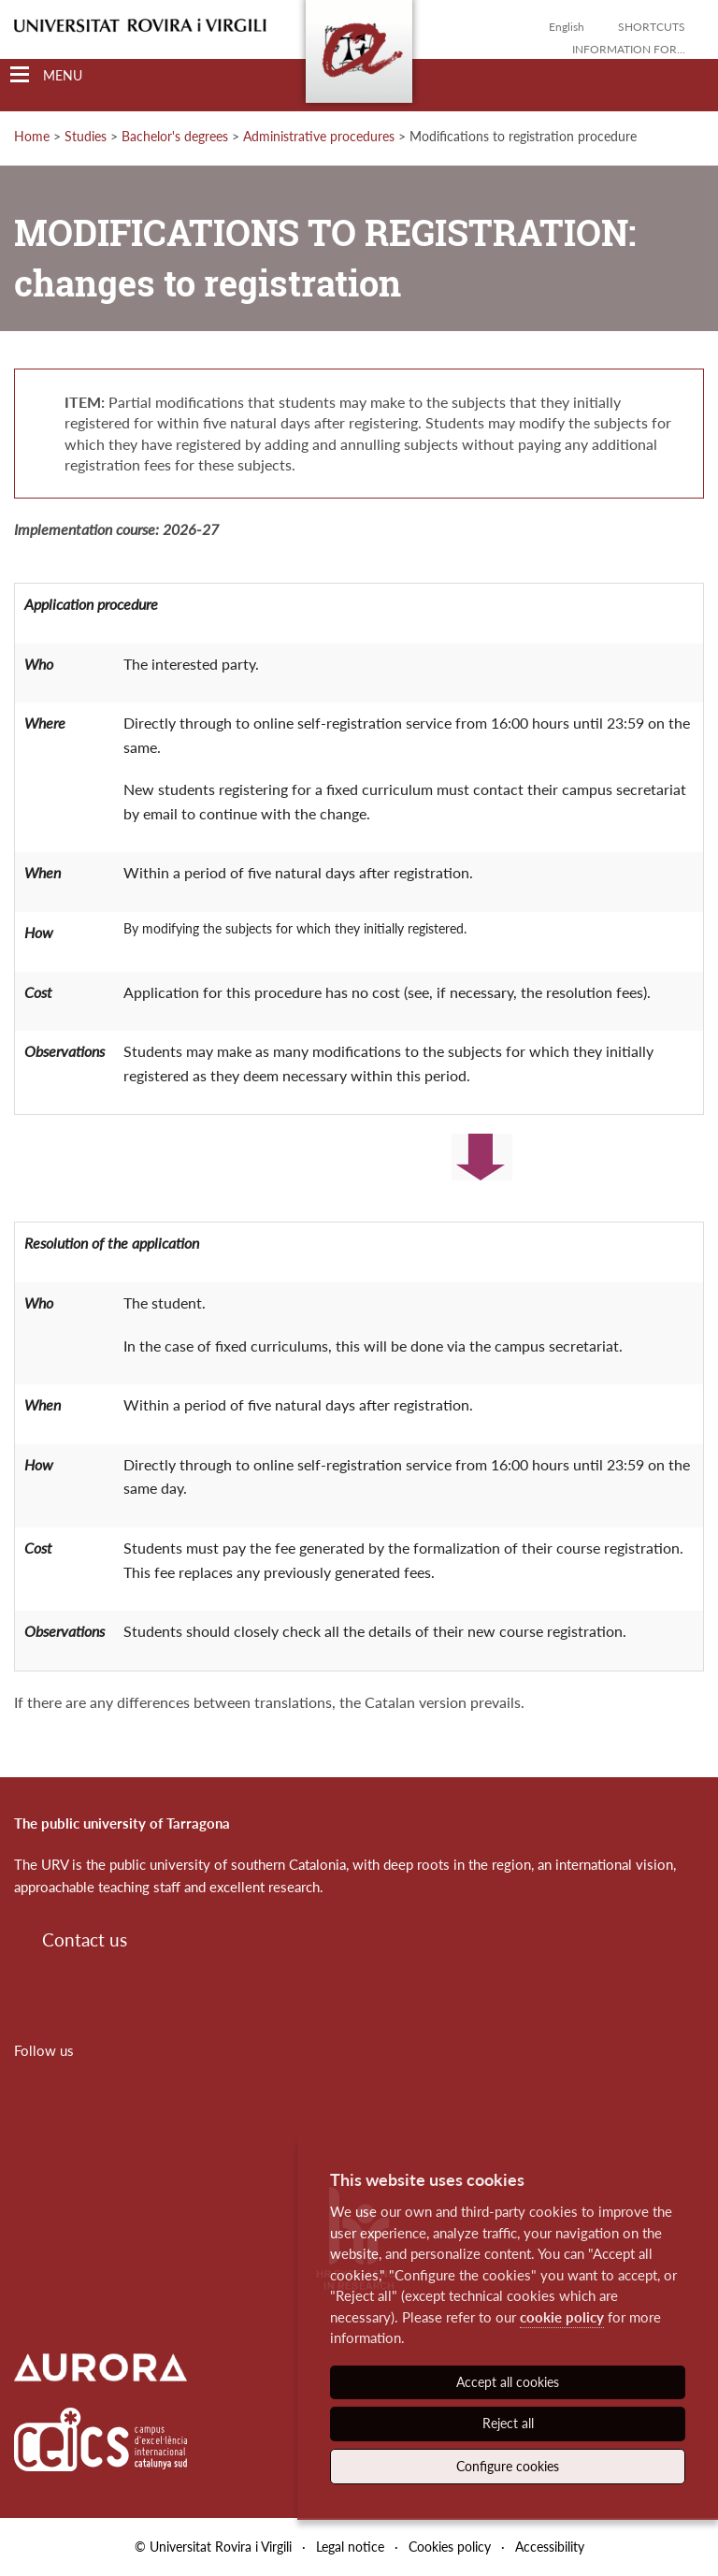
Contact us (84, 1939)
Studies (86, 136)
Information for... (628, 49)
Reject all (508, 2423)
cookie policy (562, 2316)
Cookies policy (450, 2546)
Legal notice (350, 2546)
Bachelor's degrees (175, 136)
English (566, 27)
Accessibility (549, 2546)
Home (32, 136)
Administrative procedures (319, 136)
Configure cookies (507, 2466)
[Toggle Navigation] (46, 75)
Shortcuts (651, 27)
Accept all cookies (507, 2382)
